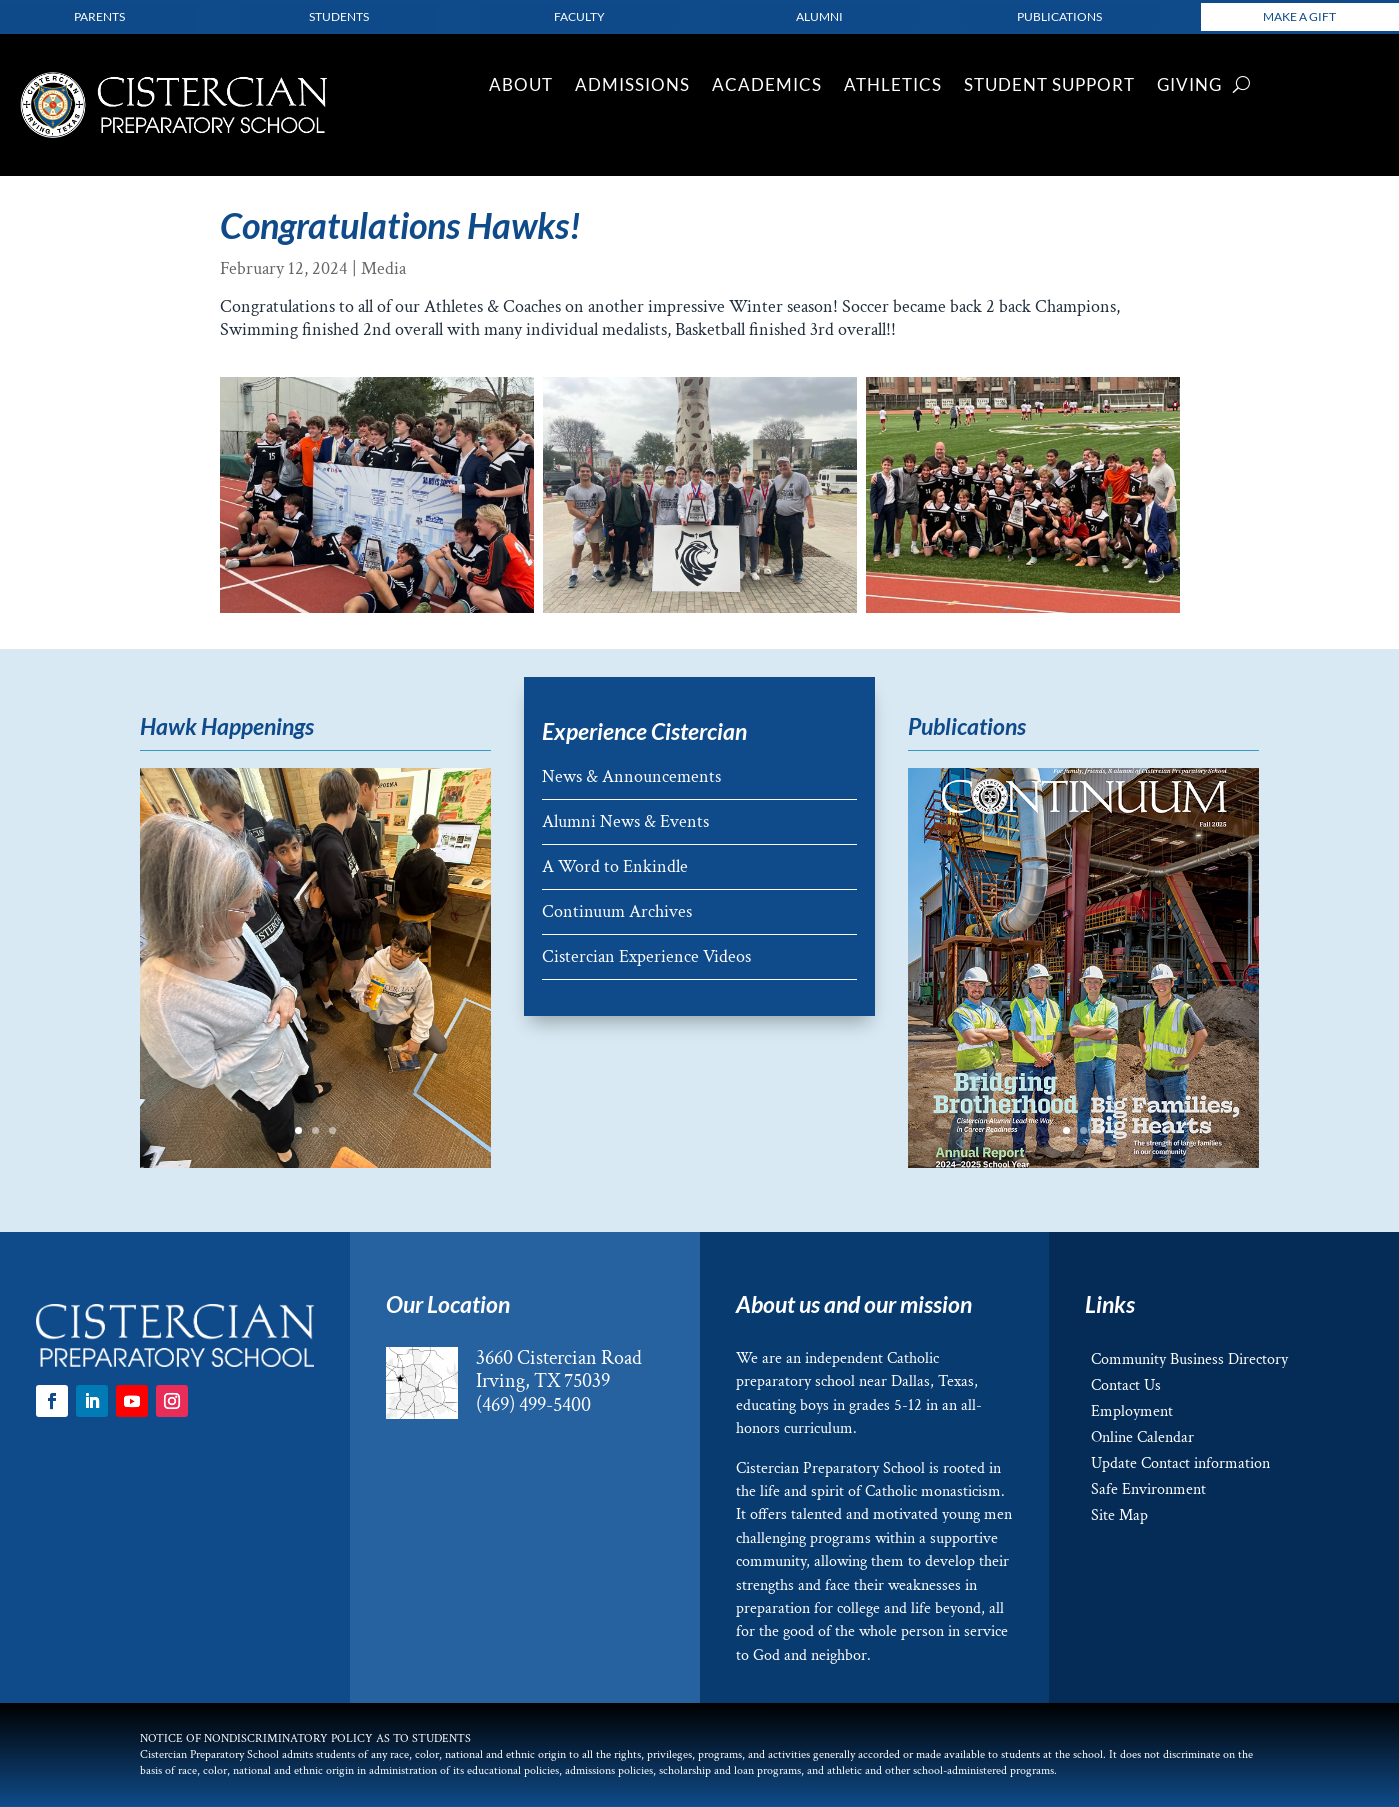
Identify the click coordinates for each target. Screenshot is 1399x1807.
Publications (1059, 16)
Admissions (632, 86)
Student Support (1049, 86)
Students (339, 16)
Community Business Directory (1189, 1359)
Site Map (1119, 1515)
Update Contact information (1180, 1463)
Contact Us (1126, 1385)
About (521, 86)
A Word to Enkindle (615, 866)
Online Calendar (1142, 1437)
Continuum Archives (617, 911)
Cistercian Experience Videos (646, 956)
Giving (1189, 86)
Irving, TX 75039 (543, 1381)
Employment (1132, 1411)
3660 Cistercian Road (559, 1358)
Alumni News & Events (625, 821)
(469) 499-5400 (533, 1405)
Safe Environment (1148, 1489)
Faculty (579, 16)
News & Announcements (631, 776)
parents (99, 16)
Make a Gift (1299, 16)
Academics (767, 86)
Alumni (819, 16)
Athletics (893, 86)
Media (383, 268)
